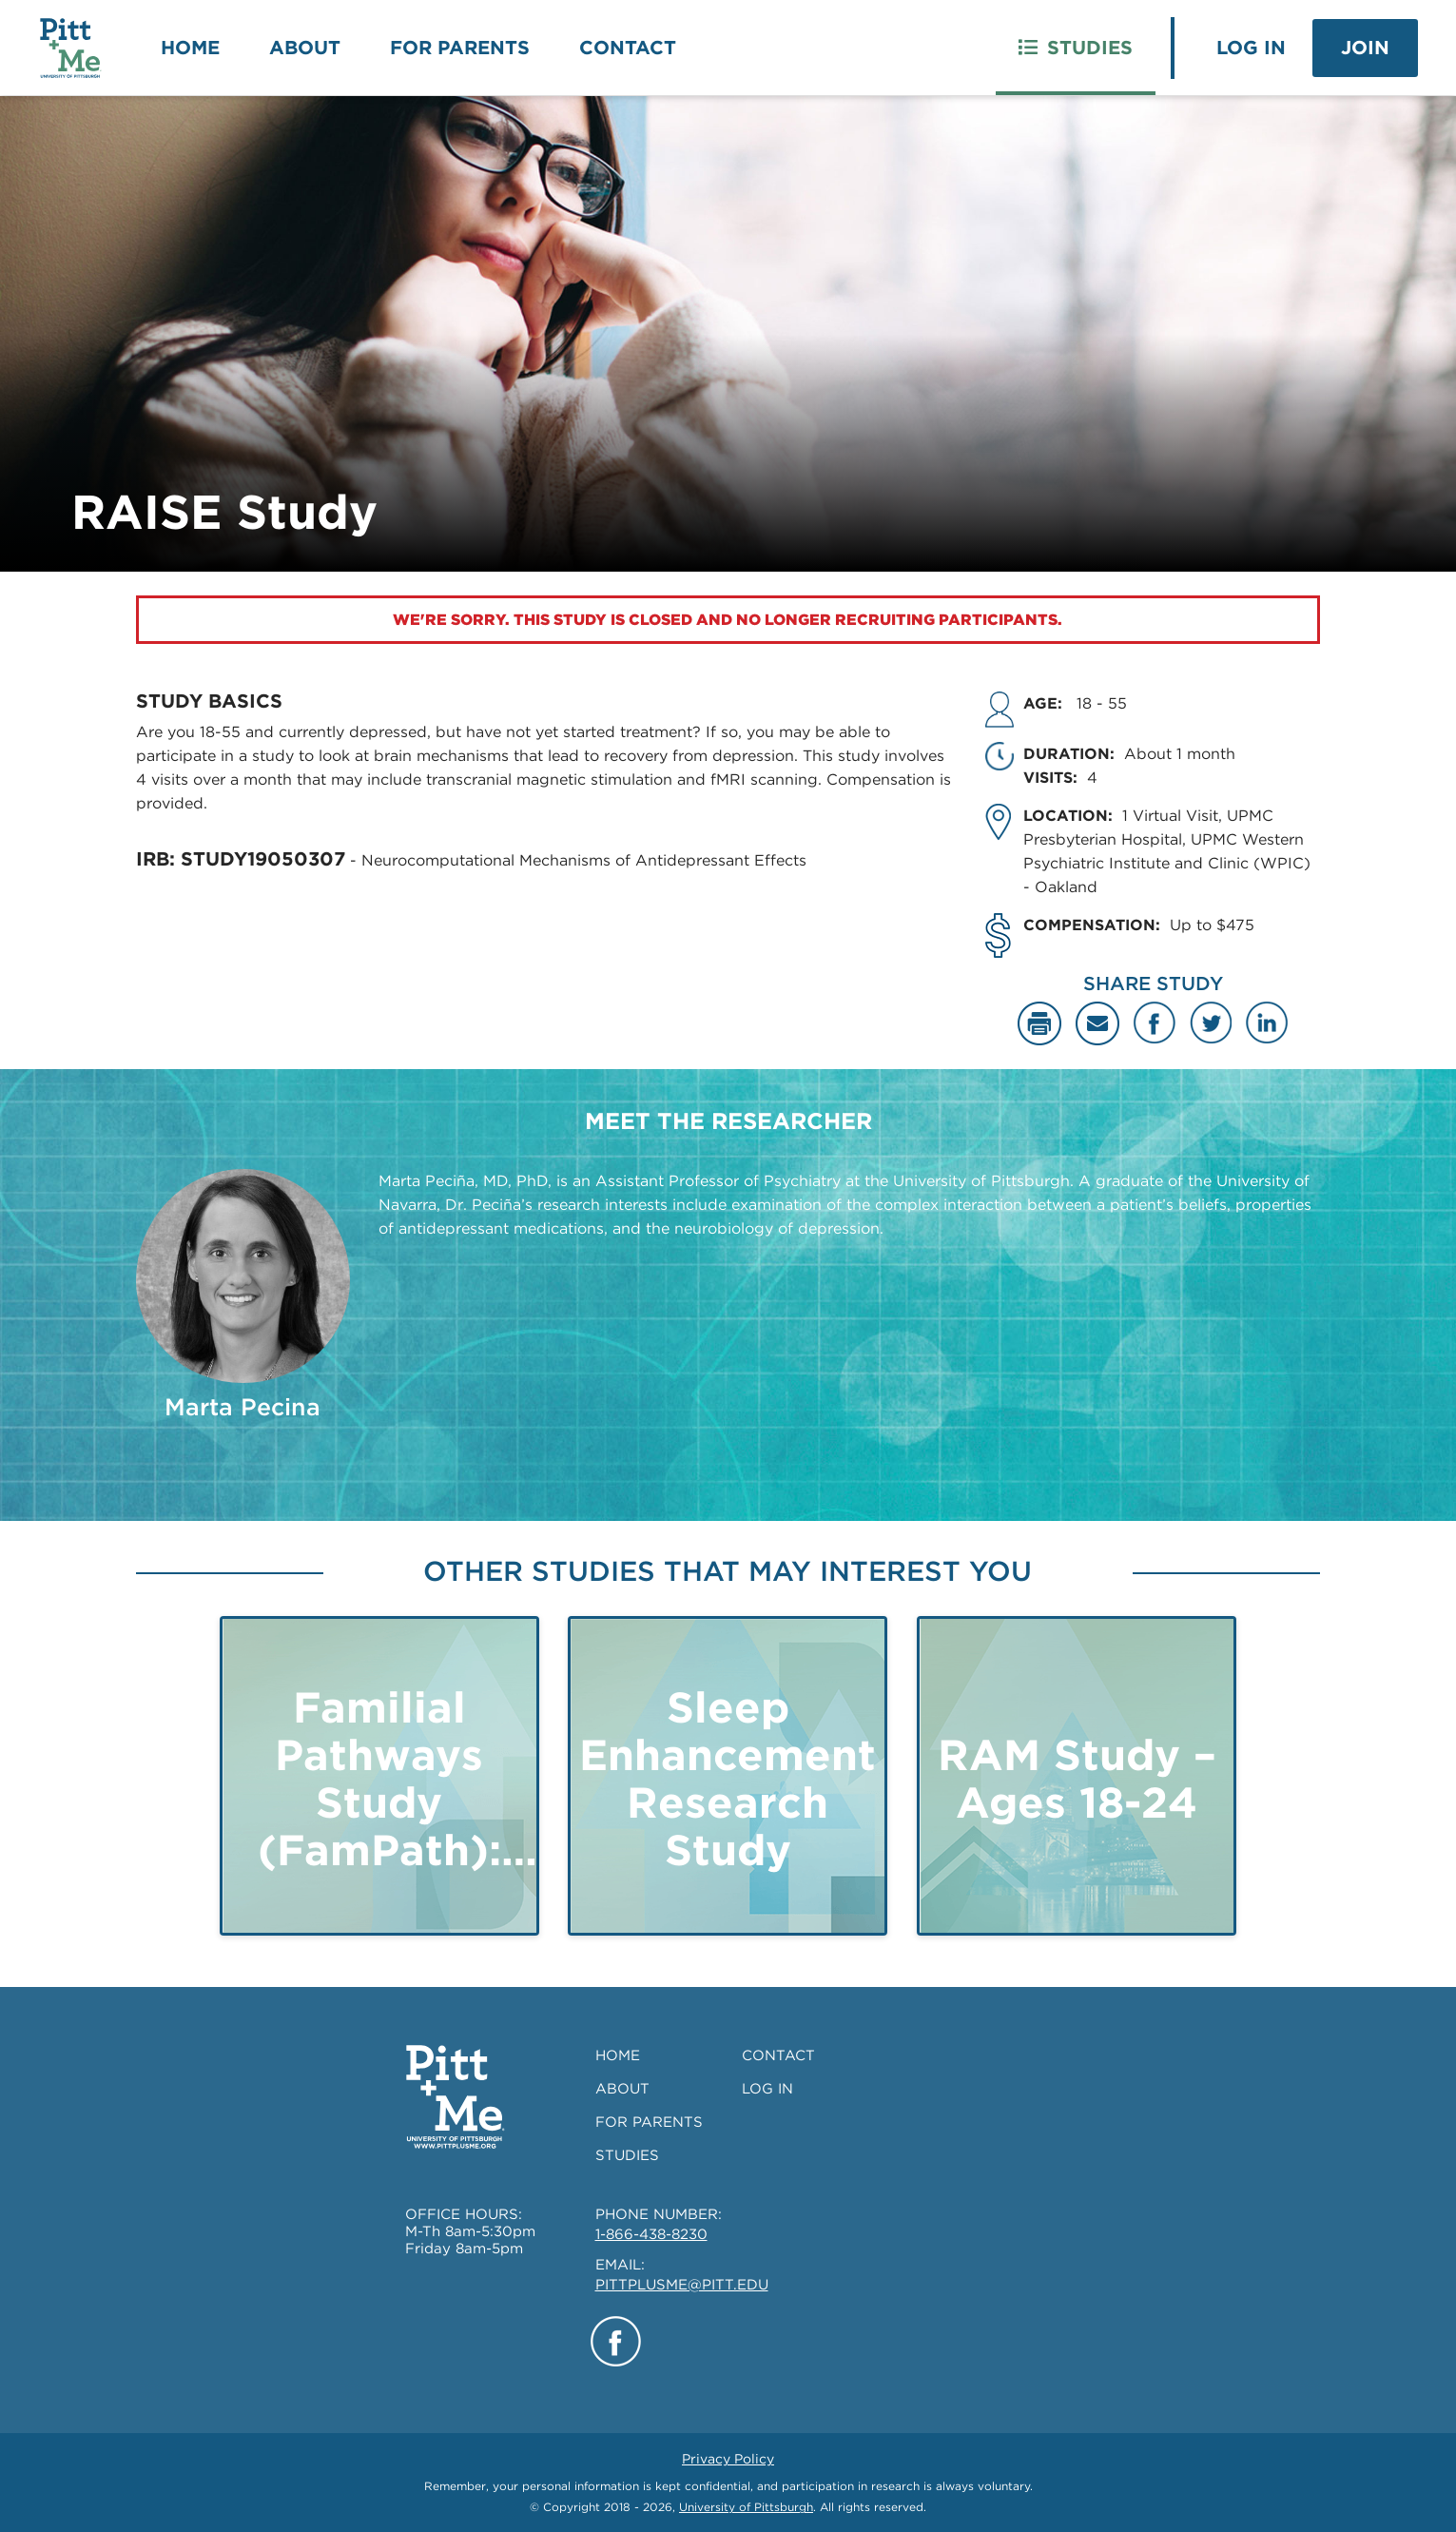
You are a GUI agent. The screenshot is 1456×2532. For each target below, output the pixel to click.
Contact (627, 47)
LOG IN (767, 2088)
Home (190, 47)
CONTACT (778, 2055)
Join (1365, 47)
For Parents (460, 47)
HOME (617, 2055)
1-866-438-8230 (651, 2234)
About (304, 47)
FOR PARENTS (649, 2122)
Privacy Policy (728, 2458)
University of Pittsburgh (746, 2507)
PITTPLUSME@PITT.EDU (681, 2284)
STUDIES (627, 2155)
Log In (1251, 47)
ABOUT (622, 2088)
